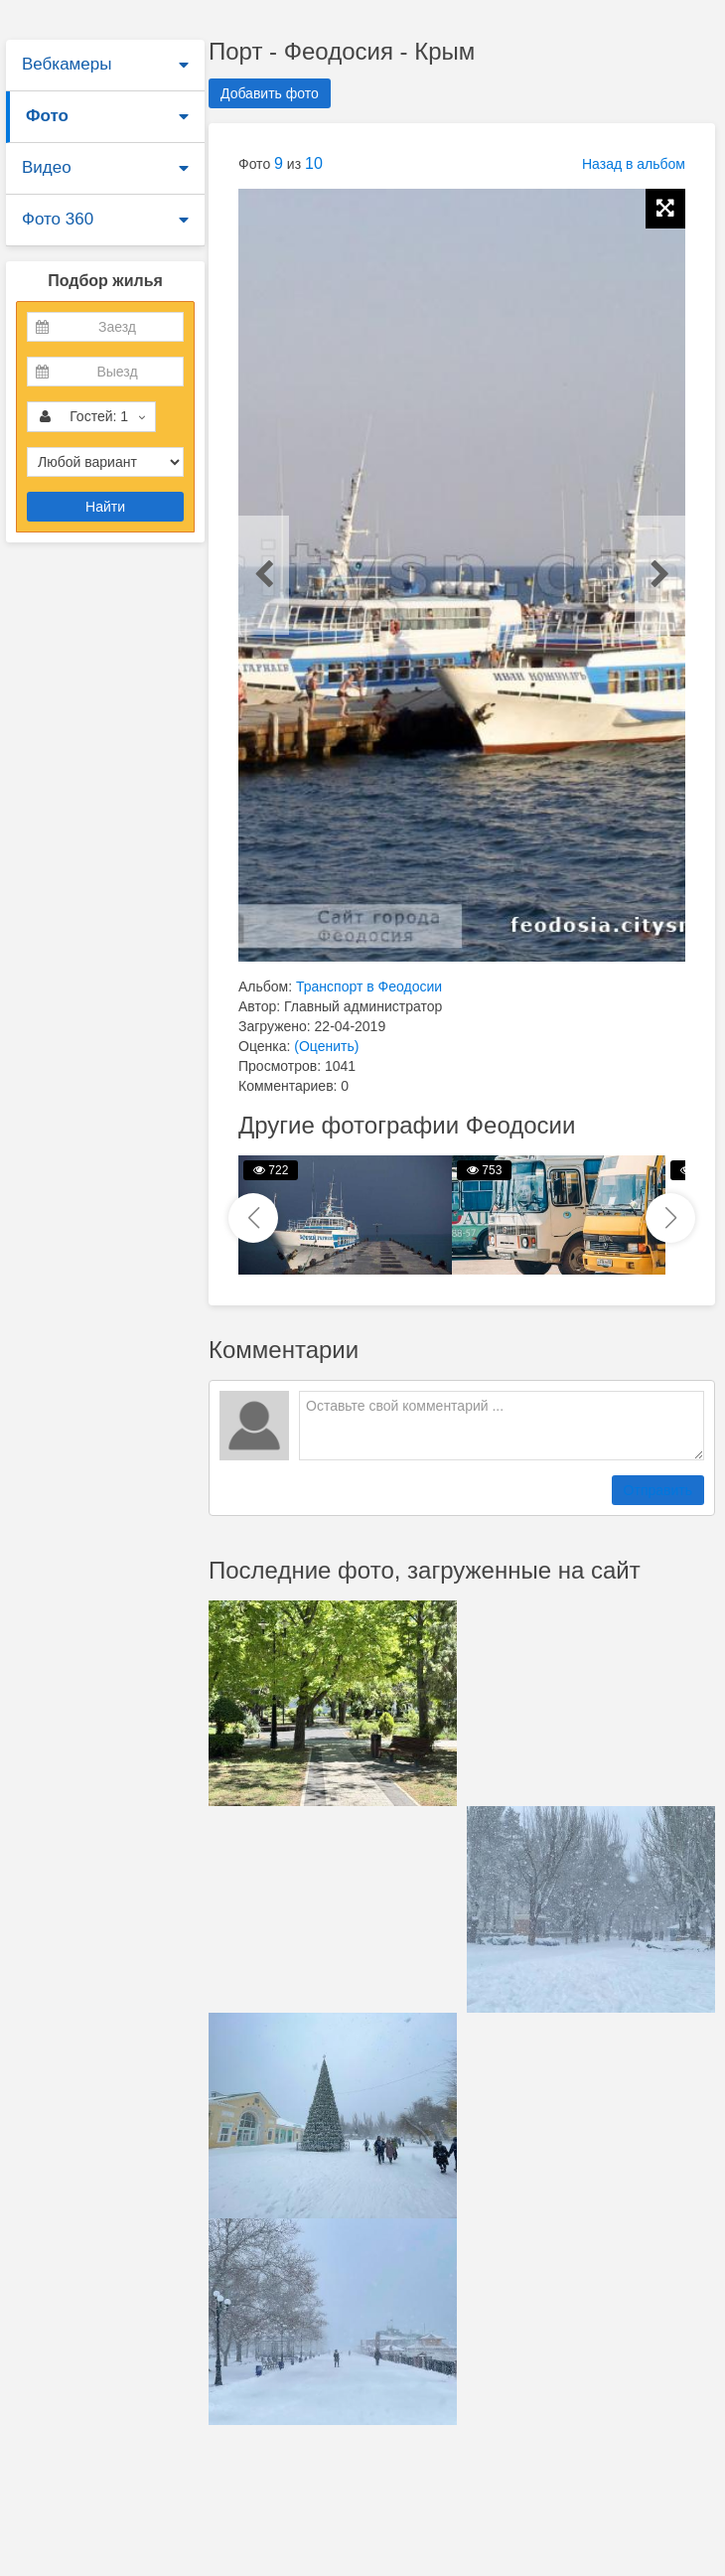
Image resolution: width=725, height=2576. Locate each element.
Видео (47, 167)
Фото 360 (57, 219)
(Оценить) (326, 1046)
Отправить (658, 1490)
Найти (105, 507)
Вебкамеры (66, 64)
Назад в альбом (633, 164)
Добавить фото (269, 93)
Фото (47, 115)
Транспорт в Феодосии (369, 986)
